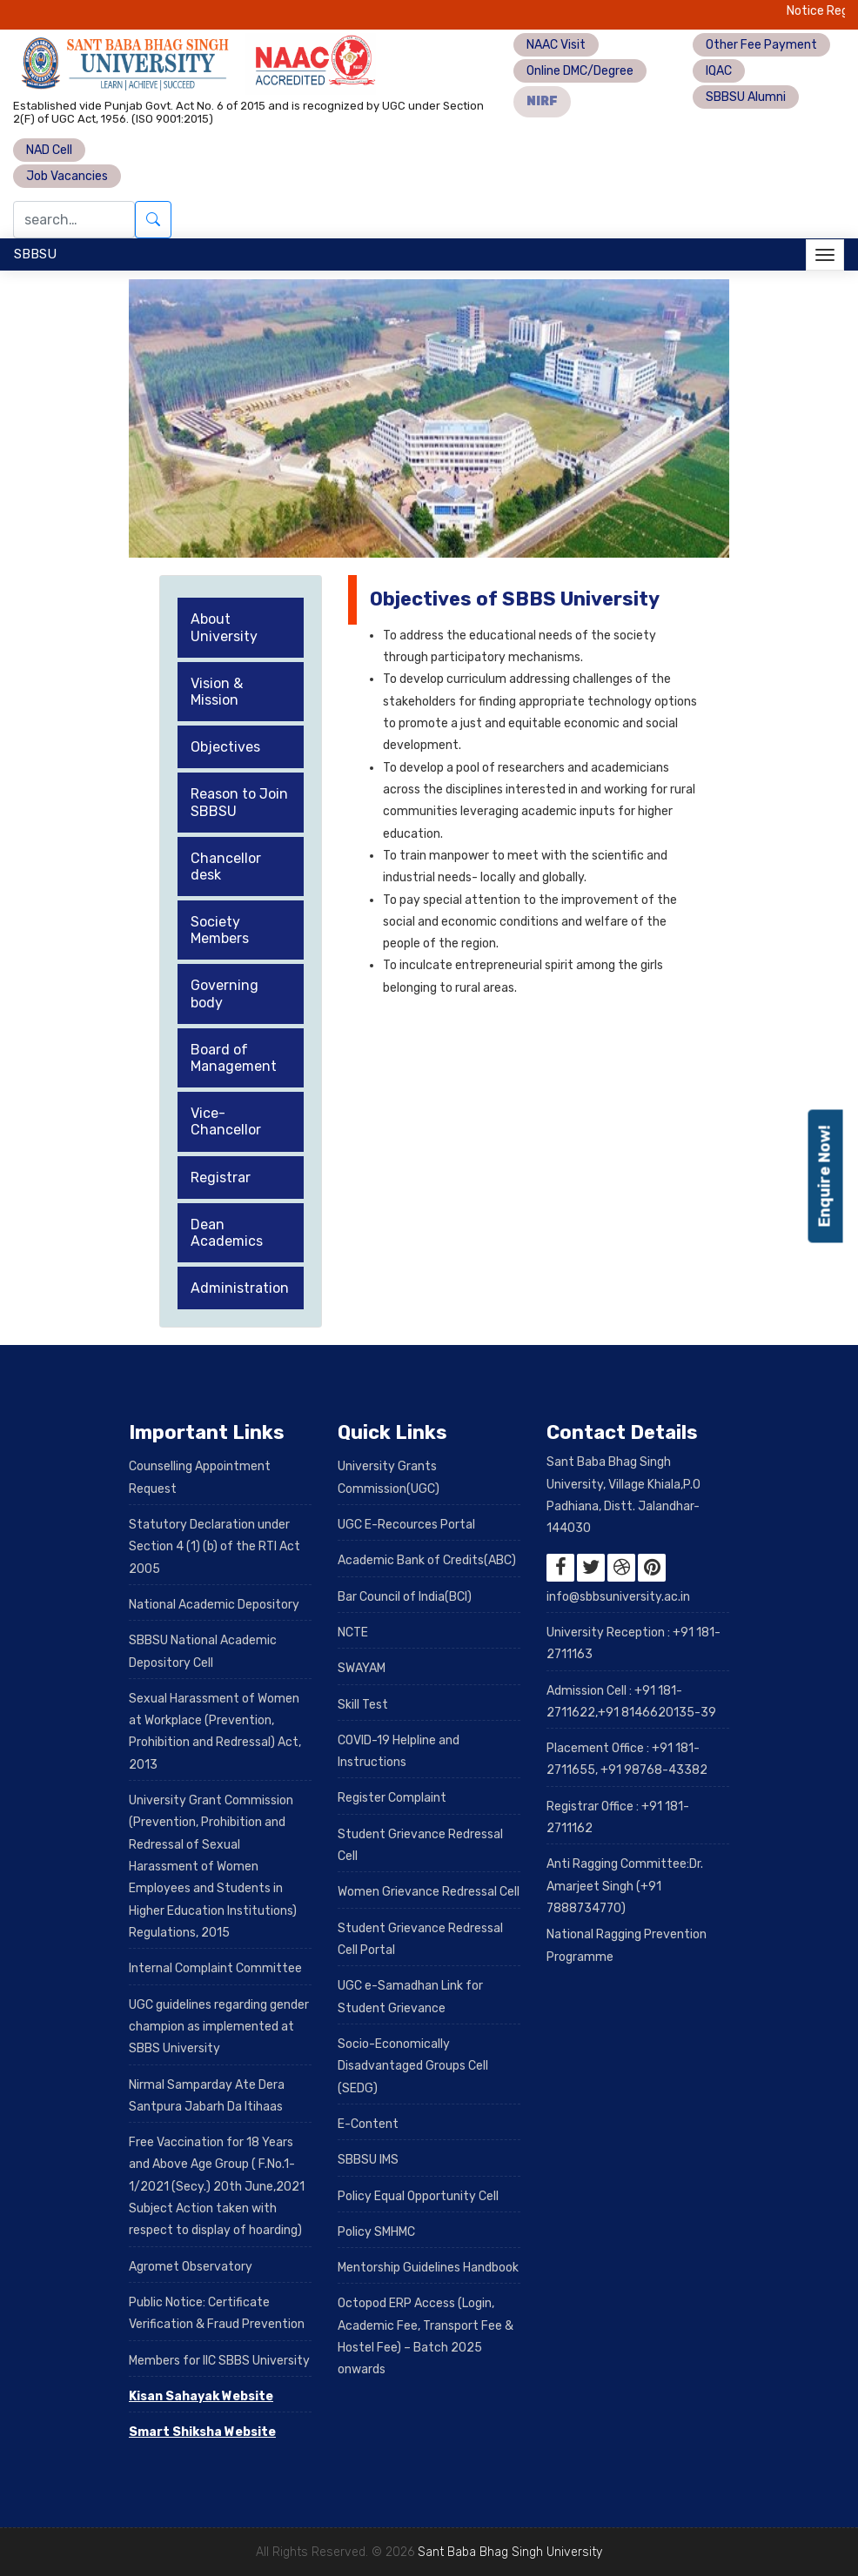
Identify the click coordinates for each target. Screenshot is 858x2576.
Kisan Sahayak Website (201, 2396)
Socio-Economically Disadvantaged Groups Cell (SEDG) (413, 2066)
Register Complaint (392, 1797)
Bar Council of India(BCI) (405, 1596)
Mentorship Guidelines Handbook (428, 2267)
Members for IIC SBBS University (219, 2360)
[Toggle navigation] (825, 255)
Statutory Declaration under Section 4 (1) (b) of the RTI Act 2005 (214, 1546)
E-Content (368, 2124)
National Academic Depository (214, 1604)
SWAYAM (361, 1668)
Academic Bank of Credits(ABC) (427, 1560)
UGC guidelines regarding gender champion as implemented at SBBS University (219, 2027)
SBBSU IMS (368, 2159)
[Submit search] (153, 219)
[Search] (74, 219)
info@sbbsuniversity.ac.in (618, 1596)
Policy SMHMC (376, 2232)
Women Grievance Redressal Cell (428, 1891)
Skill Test (363, 1704)
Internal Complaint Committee (215, 1968)
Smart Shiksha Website (202, 2432)
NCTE (353, 1632)
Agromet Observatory (190, 2266)
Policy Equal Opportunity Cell (418, 2196)
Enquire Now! (825, 1177)
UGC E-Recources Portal (406, 1524)
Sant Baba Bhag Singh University (510, 2552)
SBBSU (35, 254)
